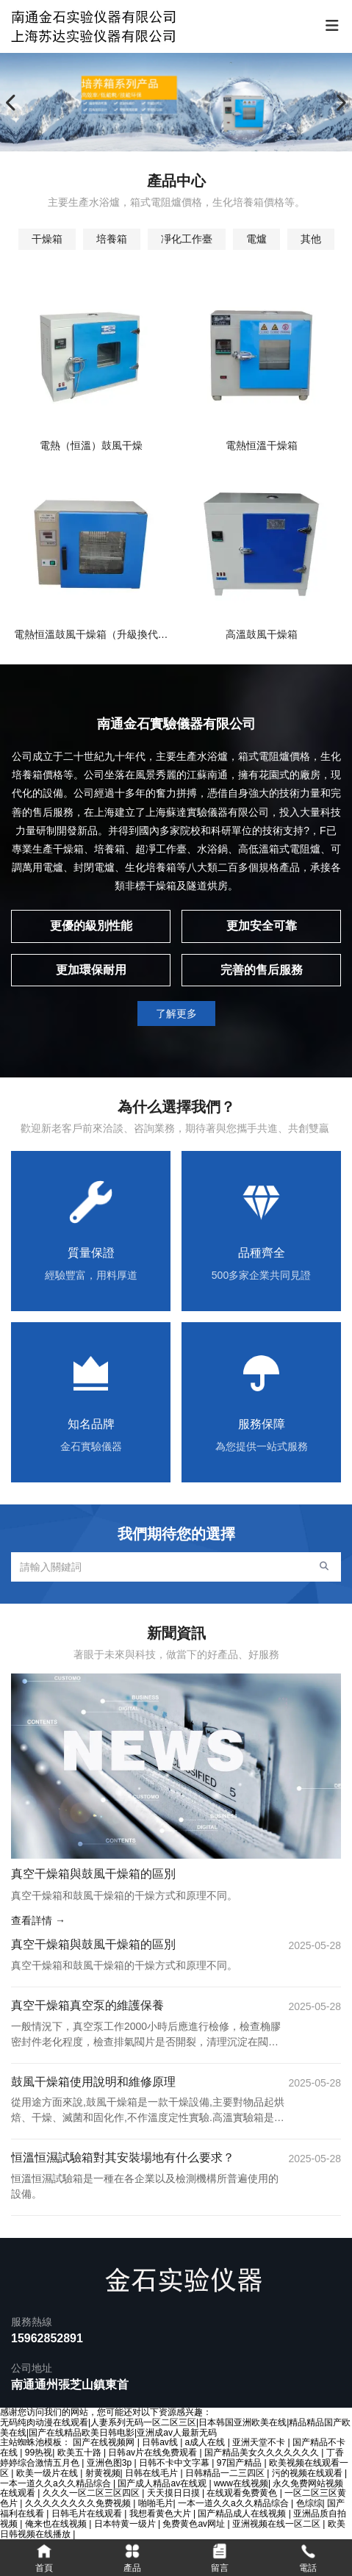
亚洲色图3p (110, 2463)
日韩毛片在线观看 (87, 2513)
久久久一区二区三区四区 (92, 2493)
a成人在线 (206, 2442)
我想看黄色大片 (161, 2513)
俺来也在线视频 (57, 2524)
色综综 (309, 2503)
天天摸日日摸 (174, 2493)
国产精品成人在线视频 (243, 2513)
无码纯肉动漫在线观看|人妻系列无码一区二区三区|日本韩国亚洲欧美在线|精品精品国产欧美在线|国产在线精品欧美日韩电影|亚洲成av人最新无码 (175, 2427)
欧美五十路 (80, 2452)
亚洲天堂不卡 (259, 2442)
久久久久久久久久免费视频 (79, 2503)
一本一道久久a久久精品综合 (56, 2483)
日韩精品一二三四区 (226, 2473)
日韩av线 (161, 2442)
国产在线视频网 (105, 2442)
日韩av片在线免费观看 (153, 2452)
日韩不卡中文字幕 (175, 2463)
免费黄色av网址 (194, 2524)
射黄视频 (103, 2473)
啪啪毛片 (155, 2503)
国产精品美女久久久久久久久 (262, 2452)
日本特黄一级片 (126, 2524)
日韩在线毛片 (152, 2473)
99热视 (38, 2452)
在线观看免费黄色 (242, 2493)
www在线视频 (241, 2483)
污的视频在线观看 (308, 2473)
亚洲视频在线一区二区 (277, 2524)
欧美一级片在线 (48, 2473)
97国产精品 (241, 2463)
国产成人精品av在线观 (163, 2483)
